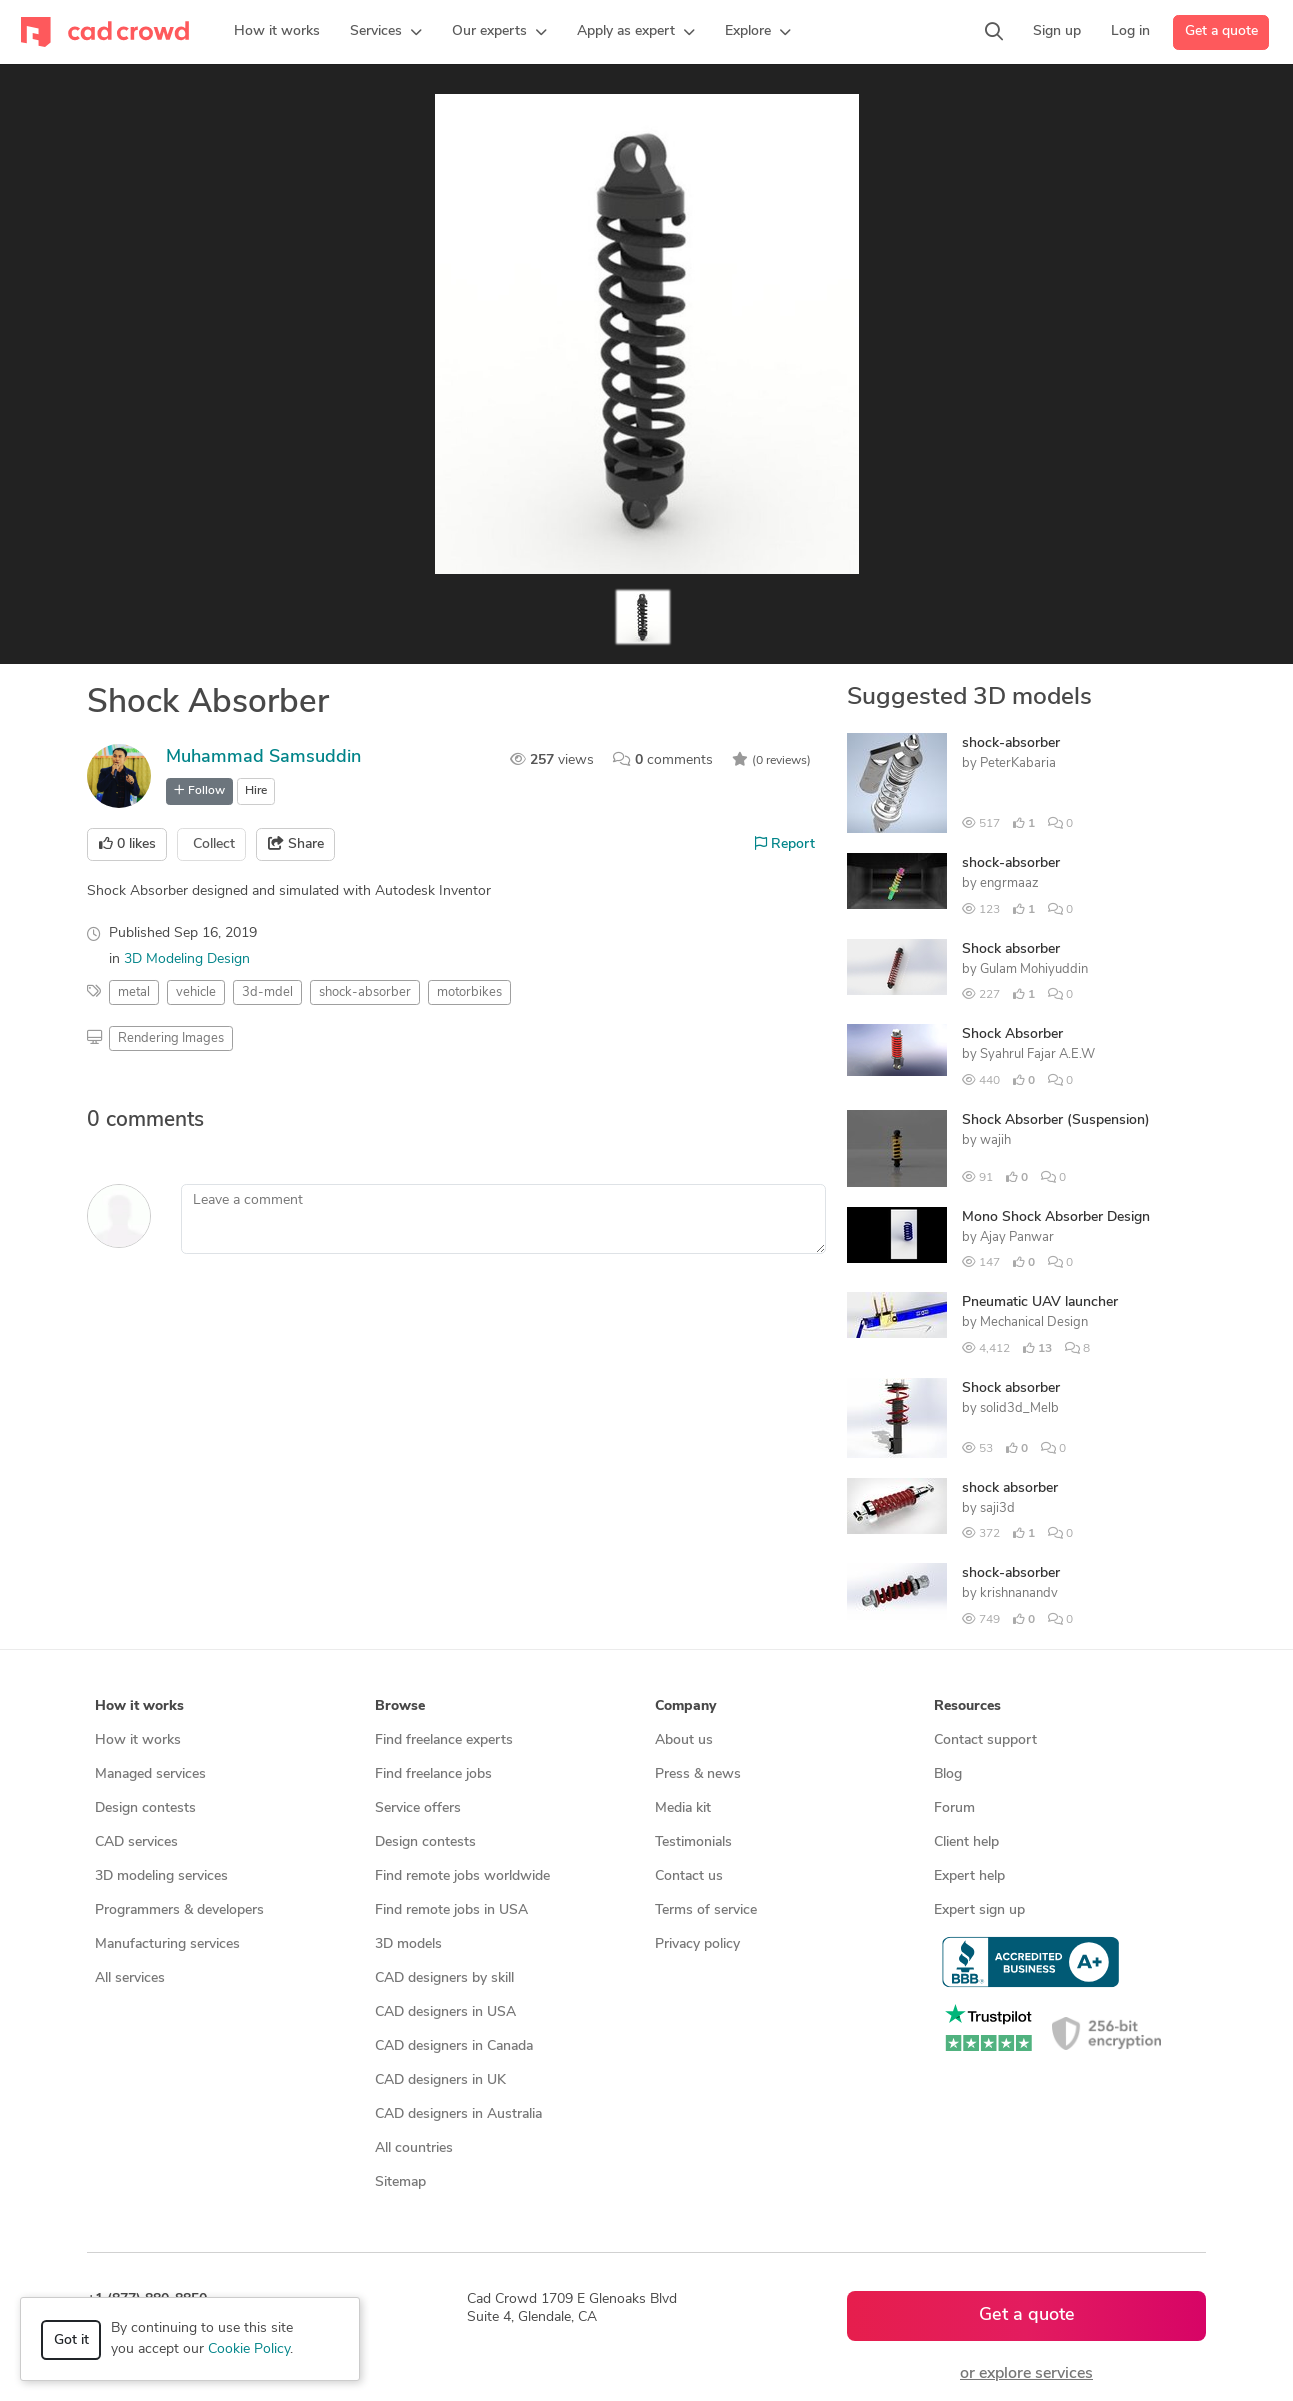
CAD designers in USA (445, 2012)
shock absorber (1010, 1488)
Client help (966, 1842)
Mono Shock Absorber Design (1056, 1217)
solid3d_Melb (1019, 1408)
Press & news (698, 1774)
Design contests (145, 1808)
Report (785, 844)
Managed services (150, 1774)
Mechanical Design (1034, 1322)
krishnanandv (1019, 1593)
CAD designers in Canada (454, 2046)
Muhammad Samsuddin (263, 757)
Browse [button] (400, 1706)
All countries (414, 2148)
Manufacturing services (167, 1944)
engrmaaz (1009, 883)
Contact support (985, 1740)
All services (130, 1978)
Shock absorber (1011, 949)
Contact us (689, 1876)
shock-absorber (1011, 743)
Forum (954, 1808)
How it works (138, 1740)
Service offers (418, 1808)
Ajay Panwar (1017, 1237)
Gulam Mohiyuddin (1034, 969)
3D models (408, 1944)
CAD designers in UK (440, 2080)
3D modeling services (161, 1876)
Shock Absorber (1012, 1034)
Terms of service (706, 1910)
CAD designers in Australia (458, 2114)
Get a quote (1221, 31)
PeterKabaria (1018, 763)
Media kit (683, 1808)
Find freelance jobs (433, 1774)
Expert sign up (979, 1910)
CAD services (136, 1842)
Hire (256, 791)
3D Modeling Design (187, 959)
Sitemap (400, 2182)
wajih (995, 1140)
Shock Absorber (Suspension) (1056, 1120)
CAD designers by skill (444, 1978)
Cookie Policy (249, 2349)
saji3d (997, 1508)
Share (296, 844)
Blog (948, 1774)
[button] (386, 32)
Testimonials (693, 1842)
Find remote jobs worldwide (462, 1876)
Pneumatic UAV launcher (1040, 1302)
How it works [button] (139, 1706)
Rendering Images (171, 1038)
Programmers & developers (179, 1910)
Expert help (969, 1876)
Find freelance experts (444, 1740)
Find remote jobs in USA (451, 1910)
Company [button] (685, 1706)
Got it (71, 2340)
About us (684, 1740)
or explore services (1026, 2374)
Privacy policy (697, 1944)
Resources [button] (967, 1706)
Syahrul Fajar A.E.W (1037, 1054)
